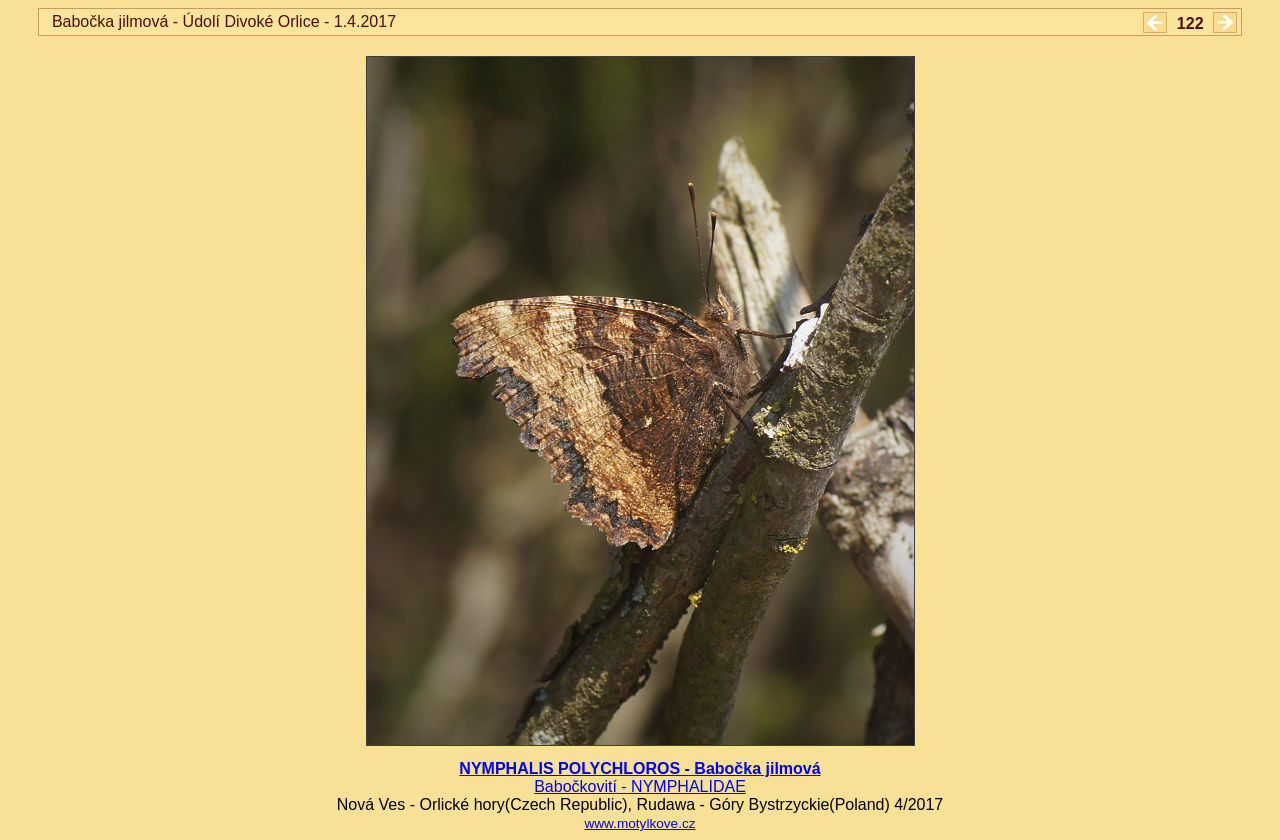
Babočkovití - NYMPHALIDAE (640, 786)
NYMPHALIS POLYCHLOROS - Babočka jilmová (639, 768)
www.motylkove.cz (639, 823)
